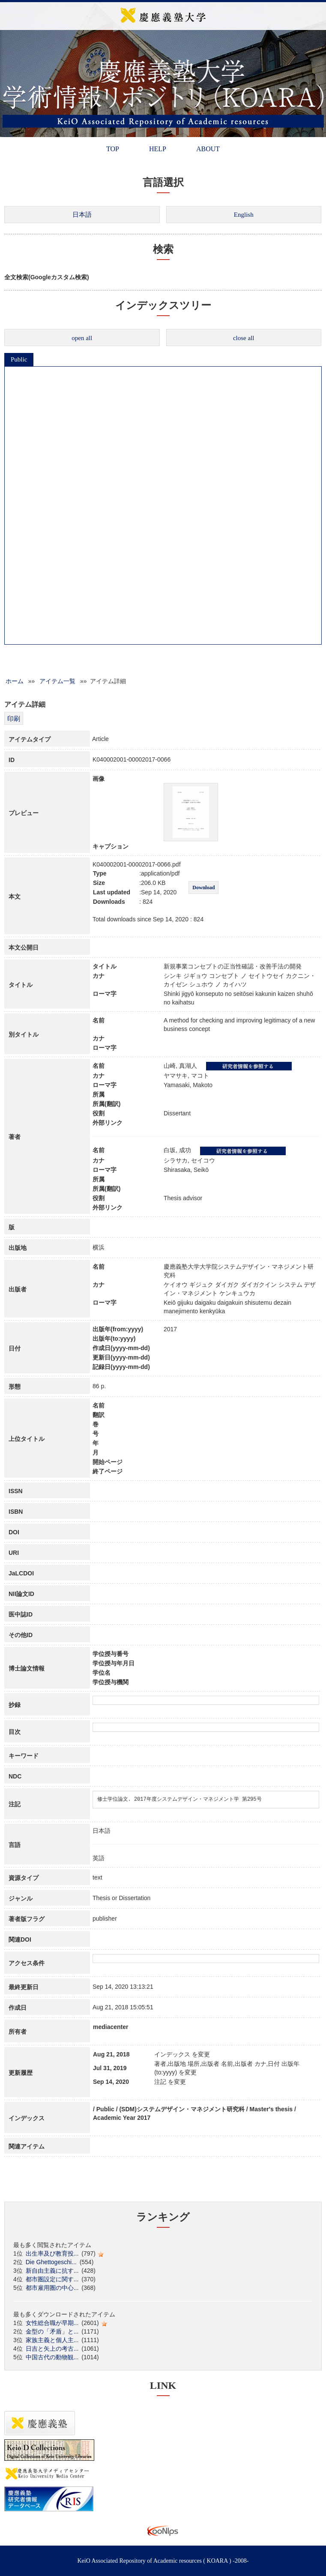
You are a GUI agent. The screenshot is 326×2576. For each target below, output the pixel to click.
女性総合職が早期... (52, 2322)
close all (243, 338)
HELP (157, 148)
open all (82, 338)
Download (203, 888)
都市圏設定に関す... (52, 2279)
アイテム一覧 (57, 681)
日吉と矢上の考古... (52, 2348)
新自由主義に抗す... (52, 2270)
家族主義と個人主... (52, 2340)
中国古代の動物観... (52, 2357)
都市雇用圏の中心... (52, 2287)
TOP (112, 148)
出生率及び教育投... (52, 2253)
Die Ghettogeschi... (51, 2262)
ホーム (15, 681)
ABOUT (208, 148)
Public (19, 359)
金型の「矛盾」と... (52, 2331)
